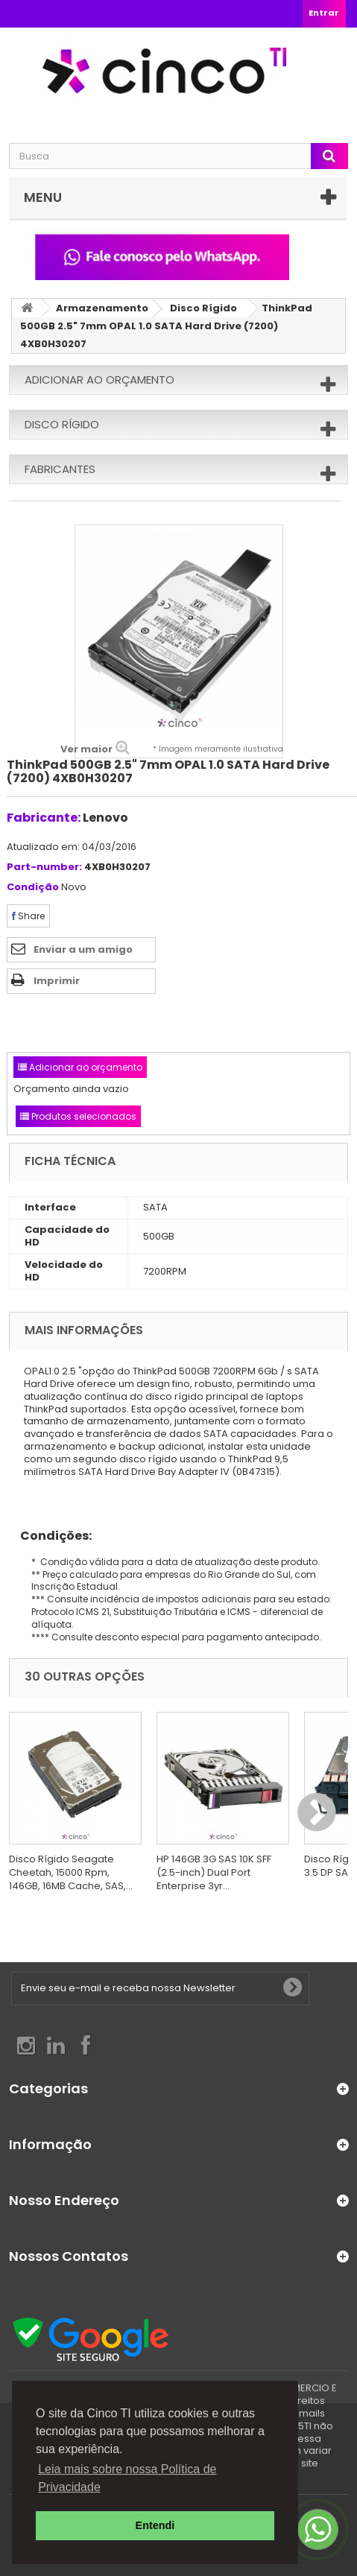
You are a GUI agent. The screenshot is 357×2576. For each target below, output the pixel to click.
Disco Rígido (203, 308)
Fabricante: (43, 817)
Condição (33, 887)
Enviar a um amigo (83, 949)
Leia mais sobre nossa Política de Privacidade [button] (127, 2478)
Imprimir (57, 981)
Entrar (324, 13)
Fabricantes (60, 469)
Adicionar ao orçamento (99, 379)
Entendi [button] (155, 2525)
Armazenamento (102, 308)
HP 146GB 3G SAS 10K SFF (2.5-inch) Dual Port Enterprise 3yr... (214, 1872)
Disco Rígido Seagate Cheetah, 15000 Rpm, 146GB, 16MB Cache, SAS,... (71, 1872)
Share (28, 916)
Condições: (50, 1535)
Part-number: (44, 867)
